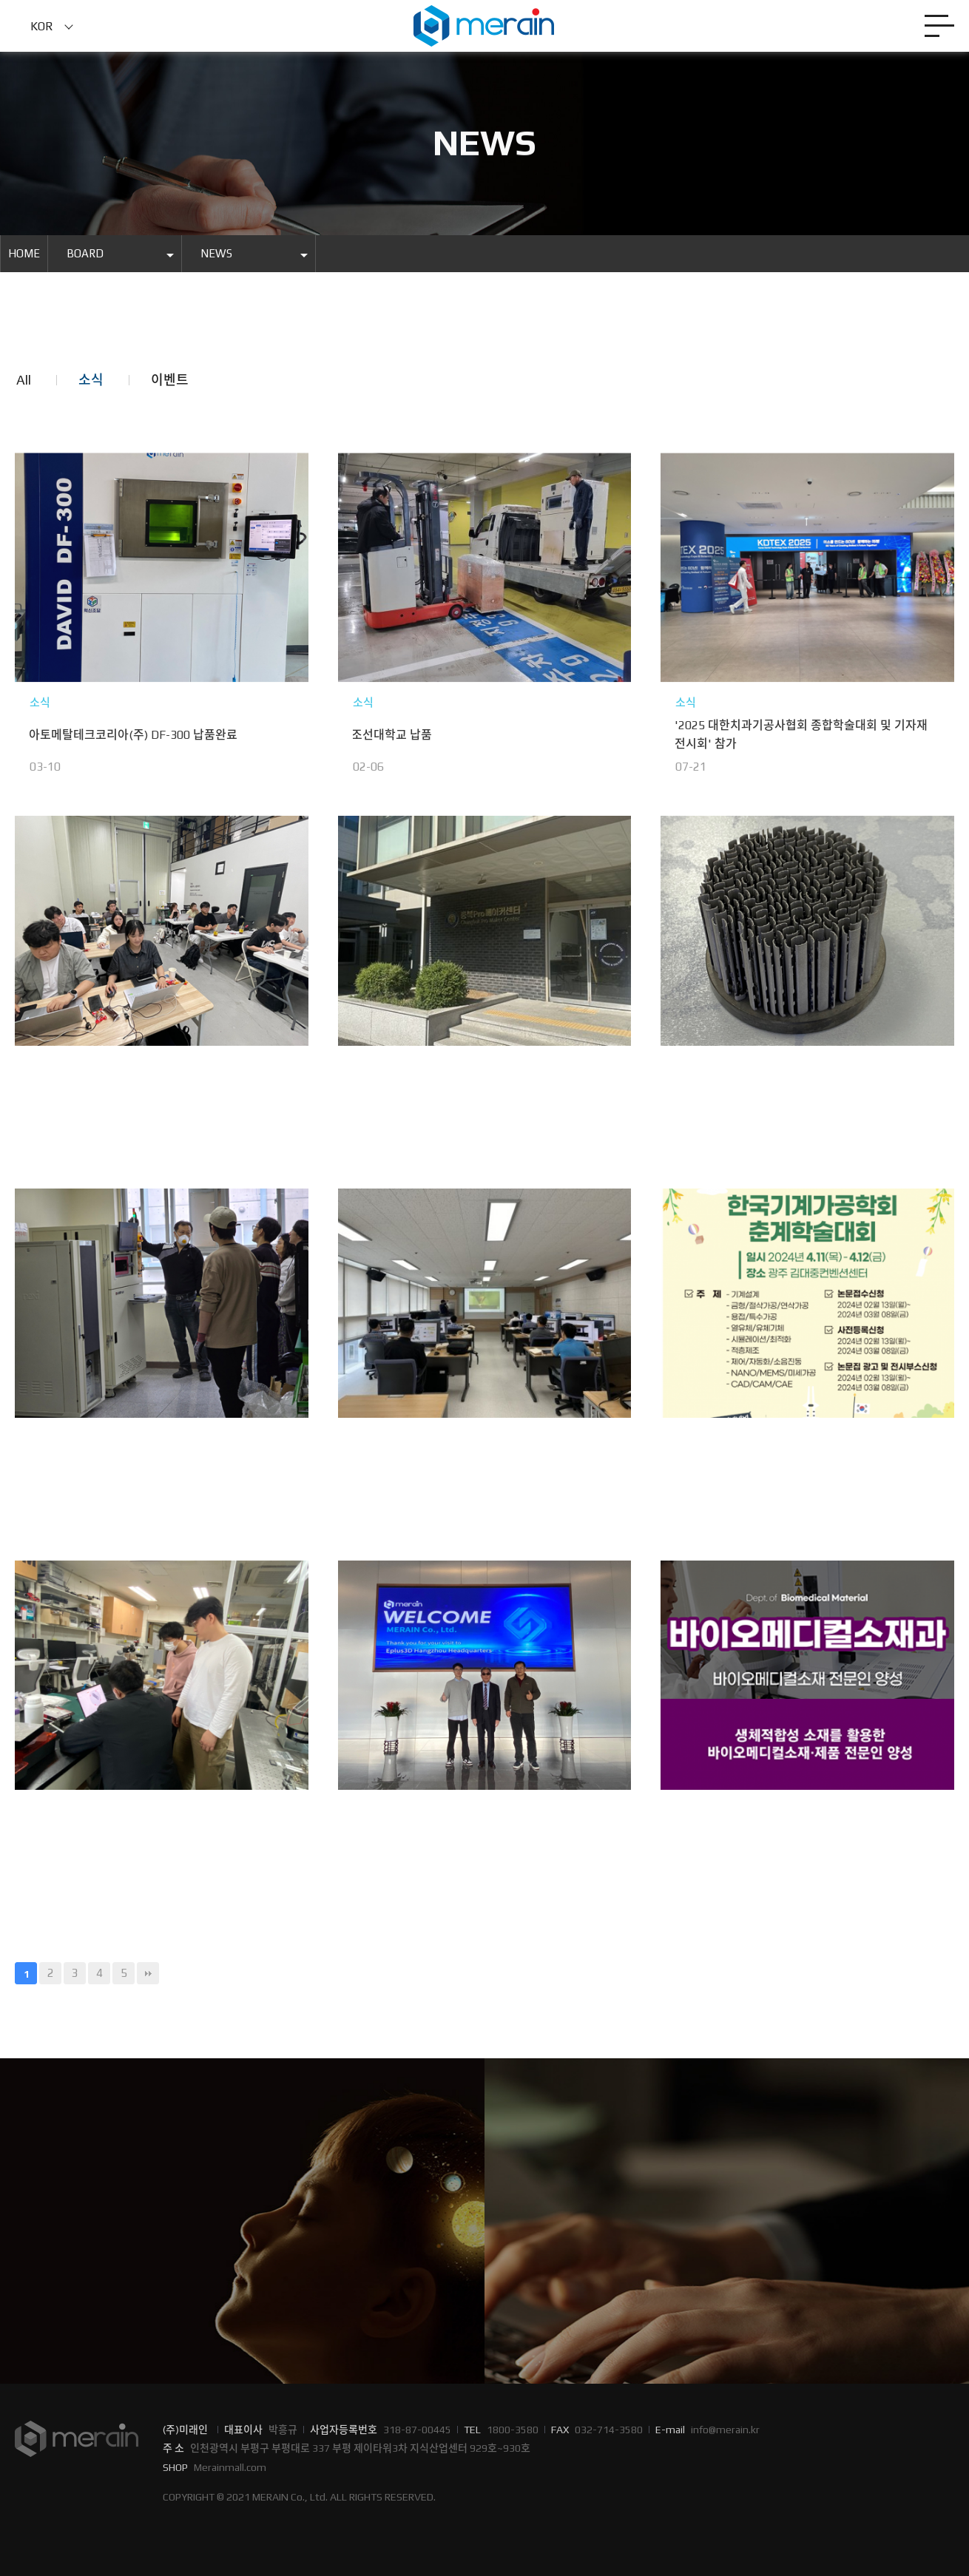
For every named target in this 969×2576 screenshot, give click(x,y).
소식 (91, 380)
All (23, 380)
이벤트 (170, 380)
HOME (24, 253)
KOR (41, 26)
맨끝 (148, 1973)
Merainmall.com (230, 2467)
